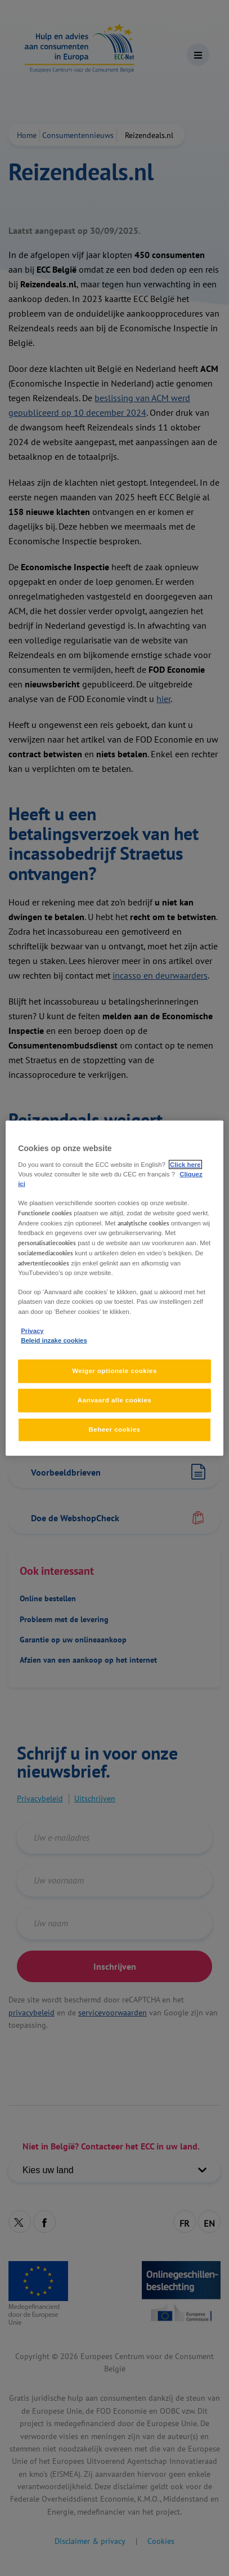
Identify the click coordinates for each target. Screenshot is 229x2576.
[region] (114, 1288)
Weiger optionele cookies (114, 1370)
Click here (185, 1164)
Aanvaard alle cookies (114, 1399)
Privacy (32, 1330)
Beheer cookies (114, 1428)
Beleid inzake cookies (54, 1339)
